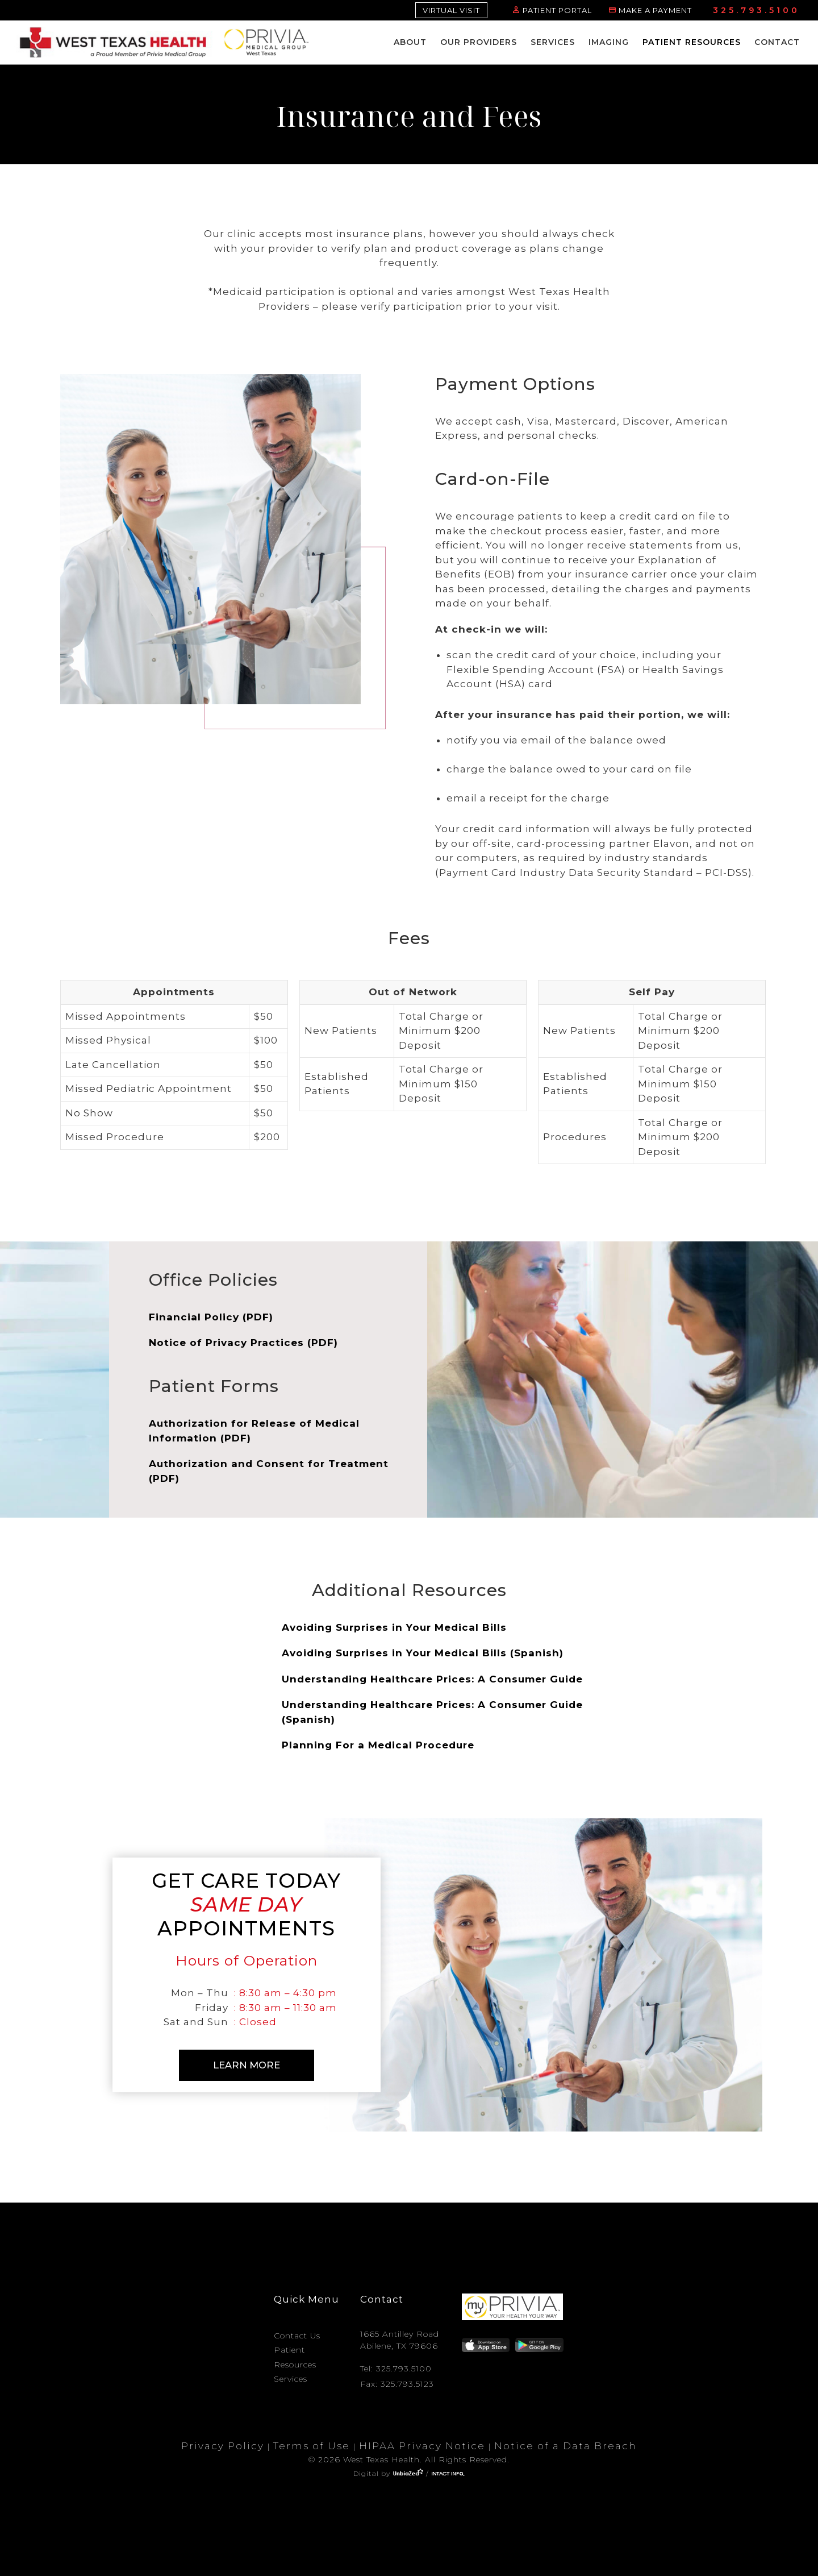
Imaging (609, 42)
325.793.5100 (756, 10)
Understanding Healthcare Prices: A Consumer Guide (432, 1679)
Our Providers (478, 42)
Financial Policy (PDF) (211, 1317)
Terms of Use (311, 2440)
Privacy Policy (222, 2440)
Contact (777, 42)
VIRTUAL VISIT (451, 10)
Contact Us (297, 2330)
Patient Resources (691, 42)
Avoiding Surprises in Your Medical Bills (394, 1627)
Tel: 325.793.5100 (396, 2363)
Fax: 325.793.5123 (397, 2378)
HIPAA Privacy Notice (422, 2440)
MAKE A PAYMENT (655, 10)
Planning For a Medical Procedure (378, 1745)
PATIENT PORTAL (557, 10)
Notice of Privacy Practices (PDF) (243, 1342)
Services (553, 42)
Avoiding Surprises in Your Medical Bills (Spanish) (423, 1653)
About (410, 42)
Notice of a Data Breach (565, 2440)
